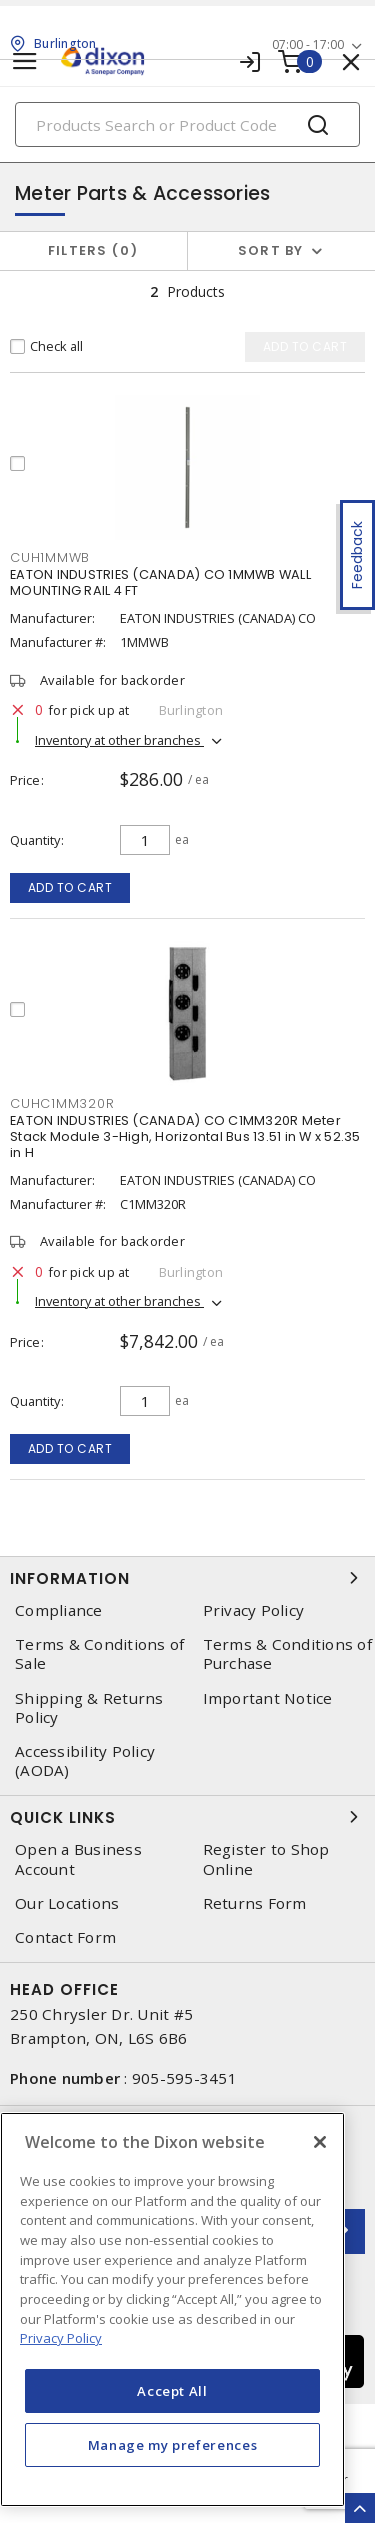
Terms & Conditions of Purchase (287, 1654)
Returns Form (255, 1903)
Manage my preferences (173, 2445)
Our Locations (67, 1903)
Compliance (59, 1610)
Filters (93, 250)
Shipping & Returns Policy (89, 1708)
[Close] (320, 2142)
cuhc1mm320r (62, 1103)
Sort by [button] (271, 250)
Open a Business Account (78, 1859)
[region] (172, 2309)
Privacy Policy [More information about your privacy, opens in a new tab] (61, 2338)
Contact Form (65, 1937)
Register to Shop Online (266, 1859)
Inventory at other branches (119, 740)
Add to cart (70, 887)
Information (187, 1578)
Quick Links (187, 1817)
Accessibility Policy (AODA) (85, 1761)
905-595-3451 (184, 2078)
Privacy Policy (254, 1610)
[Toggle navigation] (25, 61)
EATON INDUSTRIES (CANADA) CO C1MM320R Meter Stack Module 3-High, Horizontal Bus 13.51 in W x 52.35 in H (185, 1136)
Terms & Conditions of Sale (99, 1654)
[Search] (187, 124)
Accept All (172, 2391)
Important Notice (268, 1698)
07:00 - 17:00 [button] (308, 44)
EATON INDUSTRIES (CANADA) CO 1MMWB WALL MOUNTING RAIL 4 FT (160, 582)
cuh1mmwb (50, 557)
